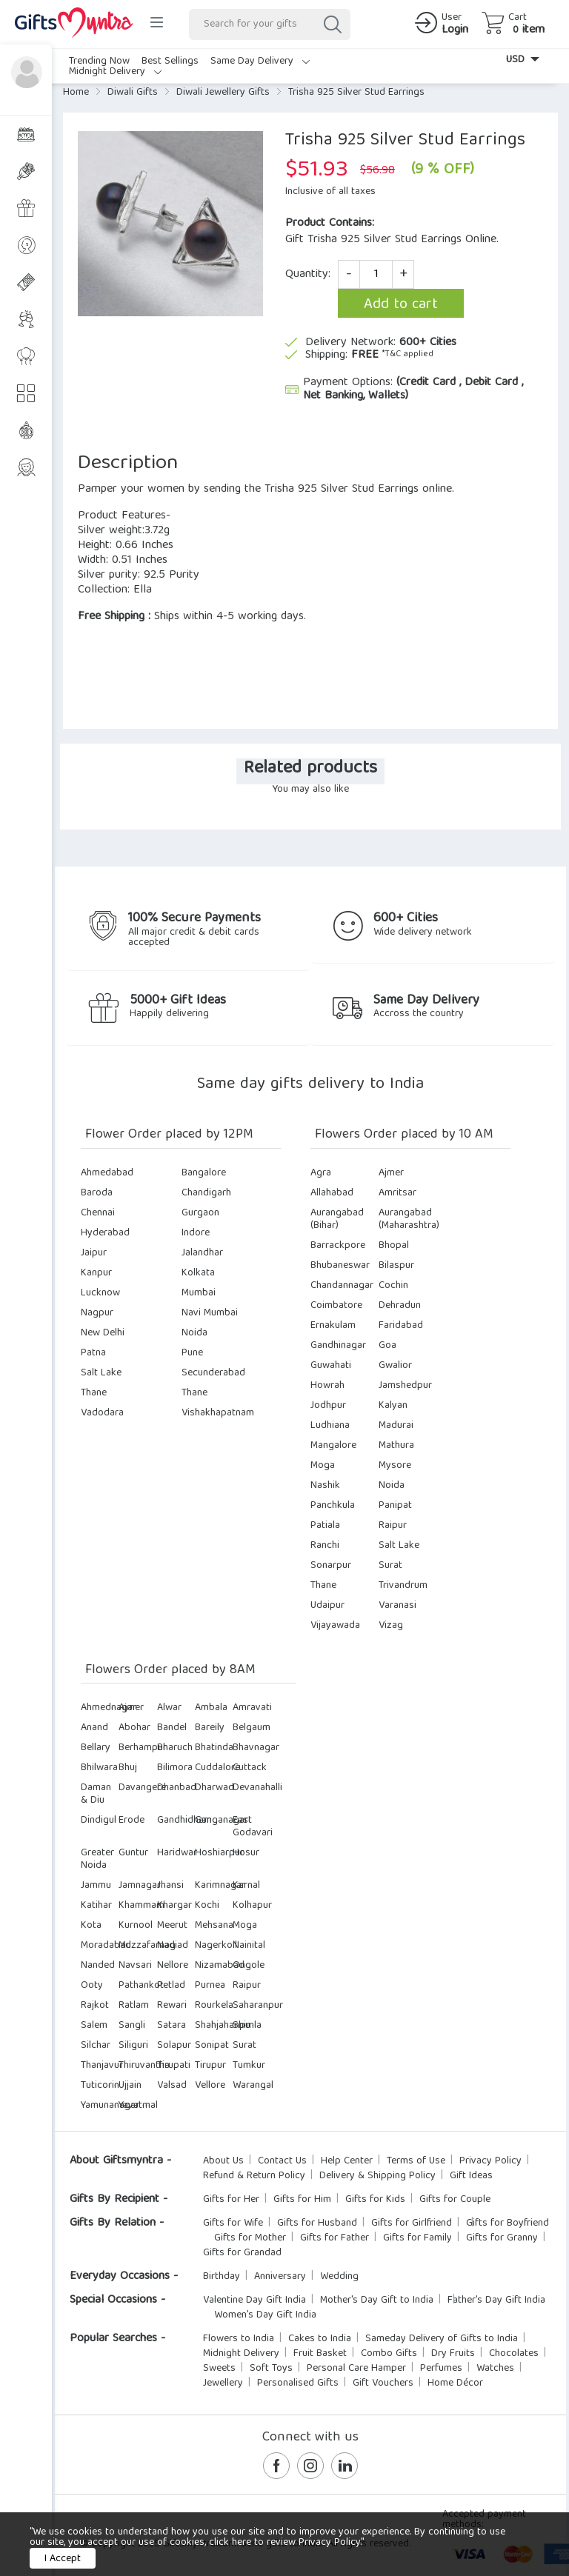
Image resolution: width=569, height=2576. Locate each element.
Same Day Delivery (260, 61)
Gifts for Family (417, 2238)
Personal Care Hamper (356, 2369)
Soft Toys (271, 2369)
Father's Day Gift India (496, 2300)
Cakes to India (319, 2339)
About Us (223, 2161)
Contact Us (282, 2161)
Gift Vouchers (383, 2383)
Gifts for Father (334, 2238)
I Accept (62, 2559)
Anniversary (280, 2277)
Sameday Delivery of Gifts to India (441, 2339)
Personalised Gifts (298, 2383)
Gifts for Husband (317, 2223)
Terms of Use (416, 2161)
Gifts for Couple (454, 2200)
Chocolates (514, 2354)
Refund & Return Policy (254, 2176)
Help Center (347, 2161)
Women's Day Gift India (265, 2315)
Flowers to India (238, 2339)
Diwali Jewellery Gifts (223, 92)
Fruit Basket (320, 2354)
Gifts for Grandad (242, 2253)
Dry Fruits (453, 2354)
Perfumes (441, 2369)
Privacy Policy (490, 2161)
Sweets (219, 2369)
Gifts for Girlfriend (411, 2223)
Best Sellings (170, 61)
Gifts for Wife (233, 2223)
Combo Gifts (389, 2354)
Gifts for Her (231, 2200)
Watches (495, 2369)
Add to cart (401, 305)
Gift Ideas (471, 2176)
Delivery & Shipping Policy (377, 2176)
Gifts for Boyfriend (507, 2223)
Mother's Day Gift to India (376, 2300)
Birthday (221, 2277)
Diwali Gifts (132, 92)
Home (76, 92)
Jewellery (223, 2383)
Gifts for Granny (502, 2238)
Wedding (339, 2277)
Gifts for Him (302, 2200)
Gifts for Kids (375, 2200)
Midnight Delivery (115, 72)
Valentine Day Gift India (254, 2300)
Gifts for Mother (250, 2238)
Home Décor (455, 2383)
